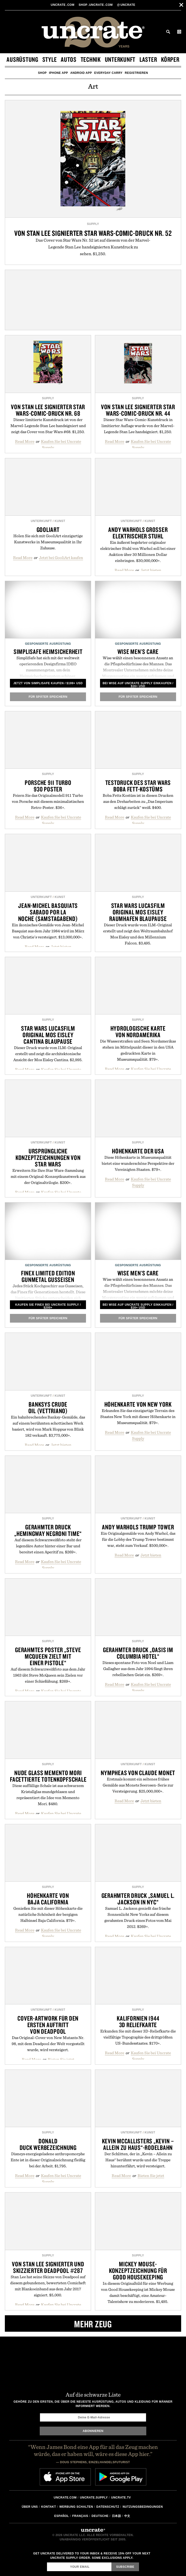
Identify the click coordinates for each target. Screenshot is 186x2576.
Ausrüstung (22, 59)
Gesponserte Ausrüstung (48, 643)
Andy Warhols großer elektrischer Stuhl (138, 532)
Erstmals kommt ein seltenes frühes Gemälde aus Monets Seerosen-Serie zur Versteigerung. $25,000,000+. (138, 1785)
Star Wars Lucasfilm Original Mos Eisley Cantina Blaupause (48, 1034)
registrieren (136, 73)
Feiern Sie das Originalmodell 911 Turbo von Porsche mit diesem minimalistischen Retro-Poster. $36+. (48, 801)
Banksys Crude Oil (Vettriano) (48, 1407)
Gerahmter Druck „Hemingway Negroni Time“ (48, 1530)
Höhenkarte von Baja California (48, 1898)
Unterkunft (120, 59)
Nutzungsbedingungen (143, 2506)
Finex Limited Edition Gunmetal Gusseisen (48, 1276)
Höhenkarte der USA (138, 1151)
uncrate (126, 5)
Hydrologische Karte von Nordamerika (138, 1031)
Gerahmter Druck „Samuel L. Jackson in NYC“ (138, 1898)
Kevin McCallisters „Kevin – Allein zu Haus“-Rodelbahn (138, 2144)
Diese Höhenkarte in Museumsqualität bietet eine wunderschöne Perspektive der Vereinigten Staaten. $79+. (138, 1163)
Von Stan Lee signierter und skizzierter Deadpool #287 (48, 2267)
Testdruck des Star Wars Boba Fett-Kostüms (138, 785)
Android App (81, 73)
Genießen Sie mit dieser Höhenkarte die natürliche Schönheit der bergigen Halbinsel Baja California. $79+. (48, 1914)
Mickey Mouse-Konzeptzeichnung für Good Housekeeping (138, 2270)
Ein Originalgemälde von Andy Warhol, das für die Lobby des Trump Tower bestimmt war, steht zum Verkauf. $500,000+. (138, 1539)
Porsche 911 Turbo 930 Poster (48, 785)
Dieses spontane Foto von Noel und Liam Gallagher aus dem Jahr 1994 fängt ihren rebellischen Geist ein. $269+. (137, 1668)
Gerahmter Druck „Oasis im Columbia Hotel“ (138, 1653)
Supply (93, 224)
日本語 (116, 2516)
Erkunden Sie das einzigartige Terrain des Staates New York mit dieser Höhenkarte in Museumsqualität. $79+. (138, 1416)
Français (80, 2516)
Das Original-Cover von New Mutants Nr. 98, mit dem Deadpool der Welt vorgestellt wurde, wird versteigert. (48, 2043)
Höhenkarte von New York (138, 1404)
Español (61, 2516)
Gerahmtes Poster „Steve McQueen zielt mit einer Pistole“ (48, 1656)
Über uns (30, 2506)
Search (168, 32)
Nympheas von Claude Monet (138, 1773)
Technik (91, 59)
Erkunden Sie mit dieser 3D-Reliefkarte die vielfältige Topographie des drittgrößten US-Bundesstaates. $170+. (138, 2037)
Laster (148, 59)
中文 (127, 2516)
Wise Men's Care (138, 651)
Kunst (60, 521)
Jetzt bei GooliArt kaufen (61, 557)
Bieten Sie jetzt (61, 2059)
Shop (42, 73)
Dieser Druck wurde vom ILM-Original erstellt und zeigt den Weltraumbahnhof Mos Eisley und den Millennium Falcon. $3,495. (138, 933)
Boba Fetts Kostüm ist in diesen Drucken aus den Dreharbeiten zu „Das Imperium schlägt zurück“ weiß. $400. (138, 801)
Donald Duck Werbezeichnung (48, 2144)
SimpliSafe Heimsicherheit (48, 651)
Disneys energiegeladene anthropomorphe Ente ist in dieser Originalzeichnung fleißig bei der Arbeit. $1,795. (48, 2159)
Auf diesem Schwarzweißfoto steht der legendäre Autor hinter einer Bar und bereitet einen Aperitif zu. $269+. (48, 1545)
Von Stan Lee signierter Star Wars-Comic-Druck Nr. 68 (48, 410)
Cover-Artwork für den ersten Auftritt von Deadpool (47, 2024)
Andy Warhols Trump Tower (138, 1527)
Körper (170, 59)
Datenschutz (107, 2506)
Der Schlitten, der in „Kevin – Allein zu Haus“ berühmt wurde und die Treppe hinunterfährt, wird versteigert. (138, 2159)
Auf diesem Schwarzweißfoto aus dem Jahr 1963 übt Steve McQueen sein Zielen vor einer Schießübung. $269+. (48, 1675)
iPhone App (58, 73)
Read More (24, 441)
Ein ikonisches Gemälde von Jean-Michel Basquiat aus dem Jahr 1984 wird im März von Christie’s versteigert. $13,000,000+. (48, 930)
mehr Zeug (93, 2324)
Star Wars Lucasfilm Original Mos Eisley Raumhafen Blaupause (138, 912)
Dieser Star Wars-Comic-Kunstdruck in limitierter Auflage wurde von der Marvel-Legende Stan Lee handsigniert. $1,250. (137, 425)
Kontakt (48, 2506)
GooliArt (48, 529)
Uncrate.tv (121, 2497)
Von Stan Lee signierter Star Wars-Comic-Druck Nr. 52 (93, 233)
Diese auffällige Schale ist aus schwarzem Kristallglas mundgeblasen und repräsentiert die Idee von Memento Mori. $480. (48, 1794)
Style (49, 59)
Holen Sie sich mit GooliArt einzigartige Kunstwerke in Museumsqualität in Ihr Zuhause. (48, 541)
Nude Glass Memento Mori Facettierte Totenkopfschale (48, 1776)
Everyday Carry (108, 73)
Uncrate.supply (94, 2497)
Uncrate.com (65, 2497)
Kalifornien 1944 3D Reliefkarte (138, 2021)
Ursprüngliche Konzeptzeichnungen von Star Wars (48, 1157)
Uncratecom (63, 5)
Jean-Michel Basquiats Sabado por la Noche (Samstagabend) (48, 912)
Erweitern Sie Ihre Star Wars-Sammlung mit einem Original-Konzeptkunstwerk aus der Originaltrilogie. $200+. (48, 1176)
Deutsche (100, 2516)
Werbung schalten (76, 2506)
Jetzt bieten (150, 570)
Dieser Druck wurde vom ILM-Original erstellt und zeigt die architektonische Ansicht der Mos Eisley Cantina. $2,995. (48, 1053)
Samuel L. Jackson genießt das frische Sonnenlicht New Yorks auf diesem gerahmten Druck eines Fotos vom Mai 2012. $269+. (137, 1917)
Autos (69, 59)
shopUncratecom (96, 5)
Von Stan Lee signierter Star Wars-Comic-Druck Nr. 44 (138, 410)
